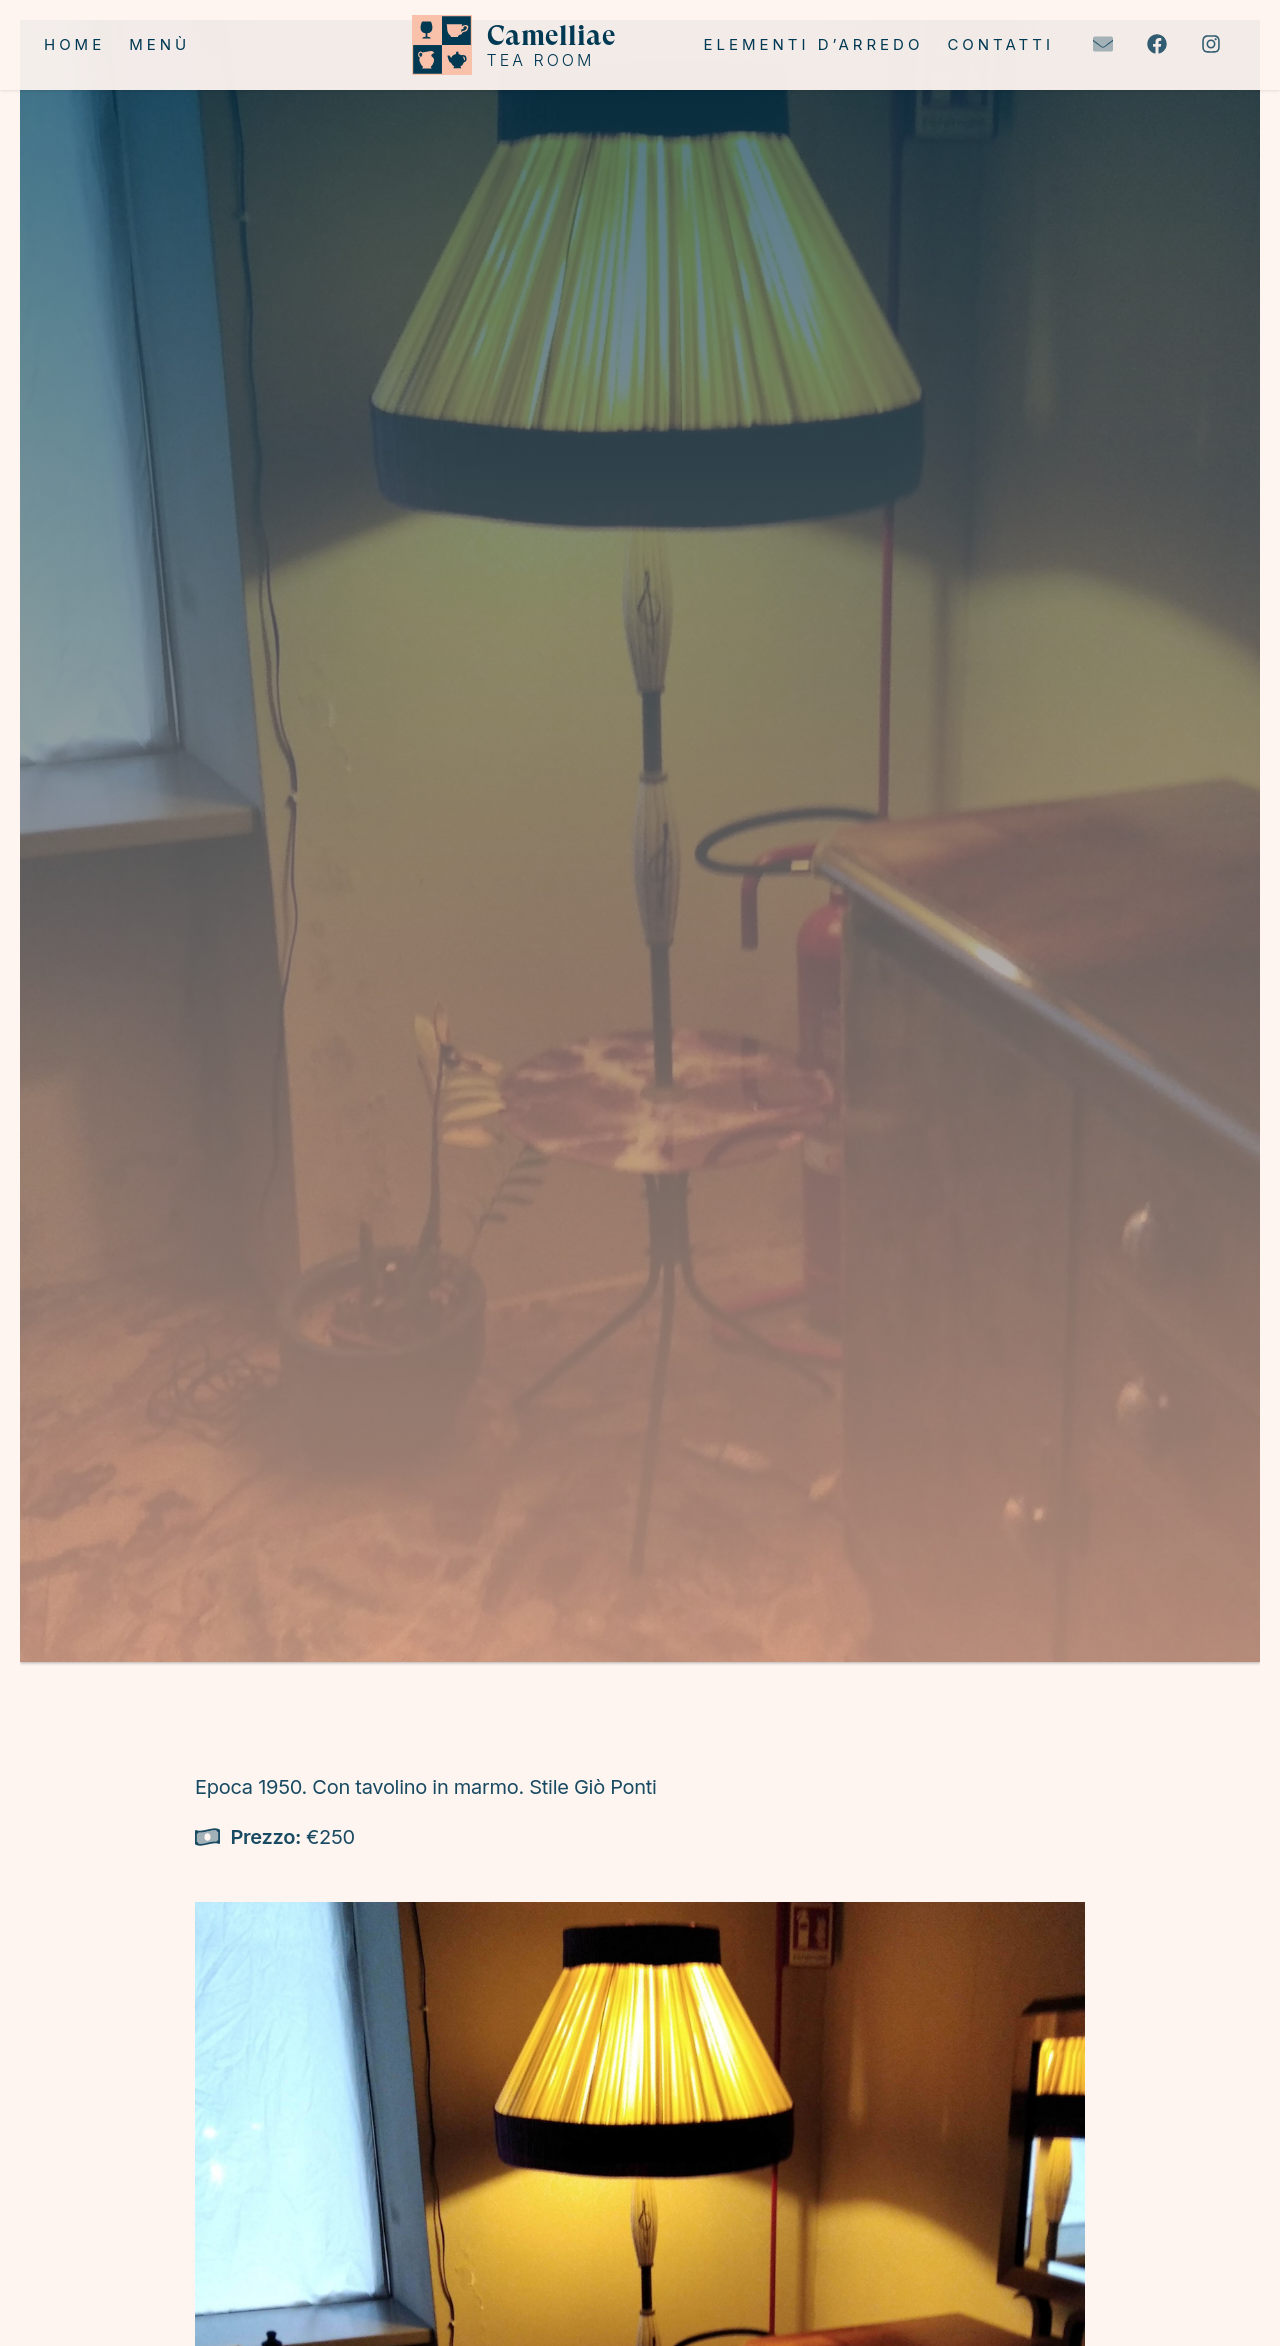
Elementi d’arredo (813, 44)
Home (74, 44)
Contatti (1000, 44)
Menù (159, 44)
